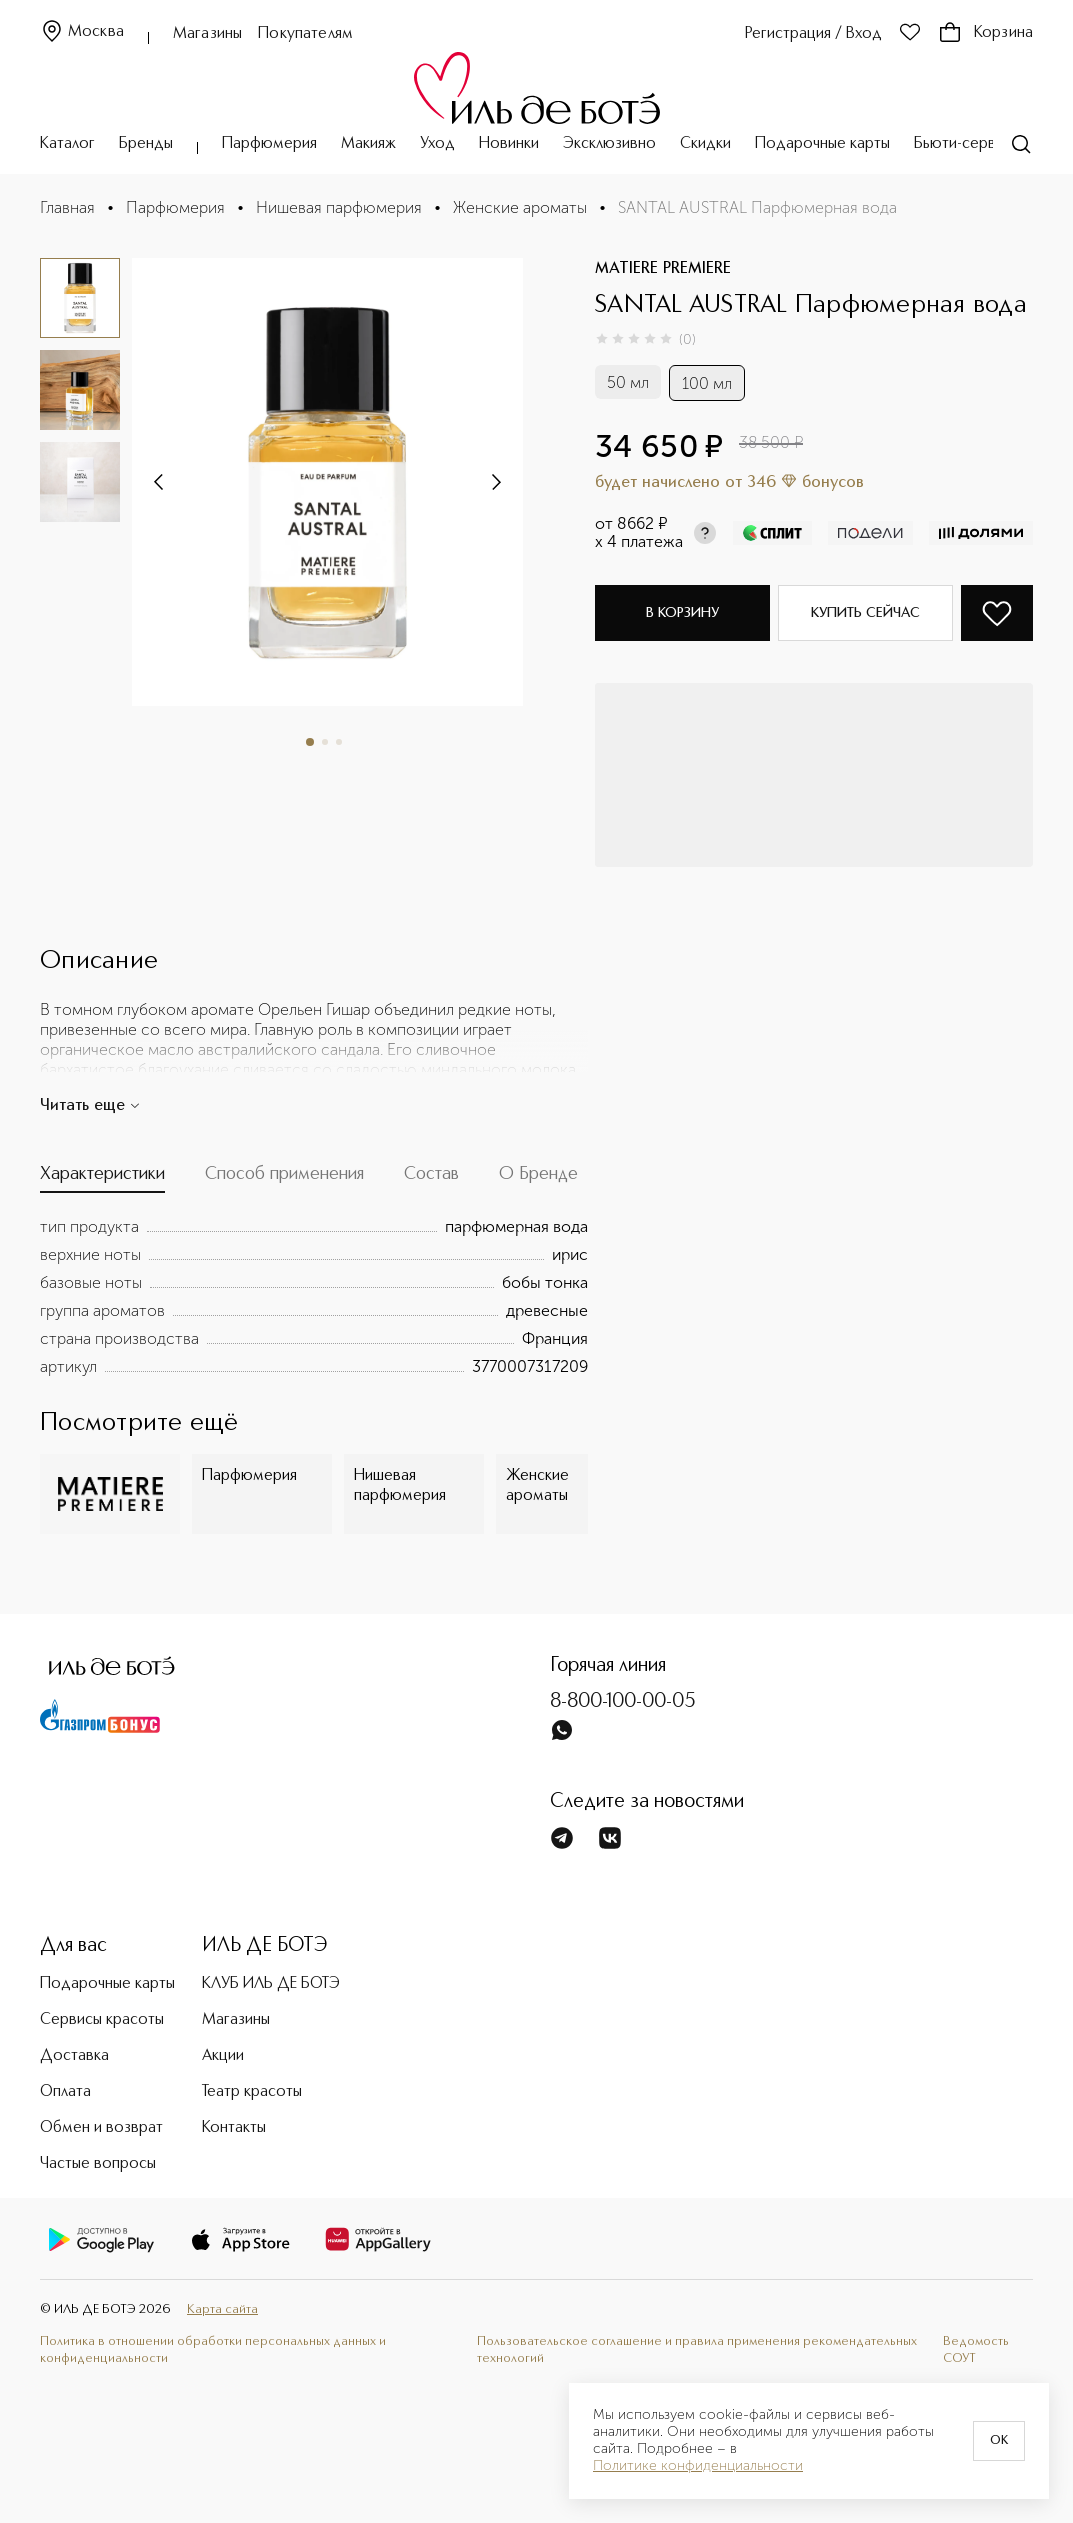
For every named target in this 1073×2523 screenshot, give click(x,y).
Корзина (985, 33)
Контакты (234, 2128)
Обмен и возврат (101, 2128)
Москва (82, 32)
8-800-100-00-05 (623, 1702)
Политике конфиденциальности (698, 2466)
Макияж (368, 144)
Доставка (74, 2056)
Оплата (65, 2092)
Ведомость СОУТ (976, 2350)
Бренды (146, 144)
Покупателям (305, 34)
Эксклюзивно (609, 144)
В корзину (682, 613)
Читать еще (90, 1106)
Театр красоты (252, 2092)
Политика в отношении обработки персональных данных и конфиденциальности (213, 2350)
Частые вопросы (98, 2164)
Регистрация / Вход (813, 34)
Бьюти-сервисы (967, 144)
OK (999, 2441)
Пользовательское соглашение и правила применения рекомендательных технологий (697, 2350)
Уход (437, 144)
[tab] (102, 1178)
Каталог (67, 144)
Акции (223, 2056)
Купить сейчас (865, 613)
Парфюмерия (269, 144)
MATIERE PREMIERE (663, 269)
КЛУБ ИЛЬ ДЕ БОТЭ (271, 1984)
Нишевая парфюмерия (339, 207)
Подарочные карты (822, 144)
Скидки (705, 144)
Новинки (509, 144)
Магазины (207, 34)
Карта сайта (222, 2309)
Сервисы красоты (102, 2020)
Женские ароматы (520, 207)
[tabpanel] (314, 1297)
